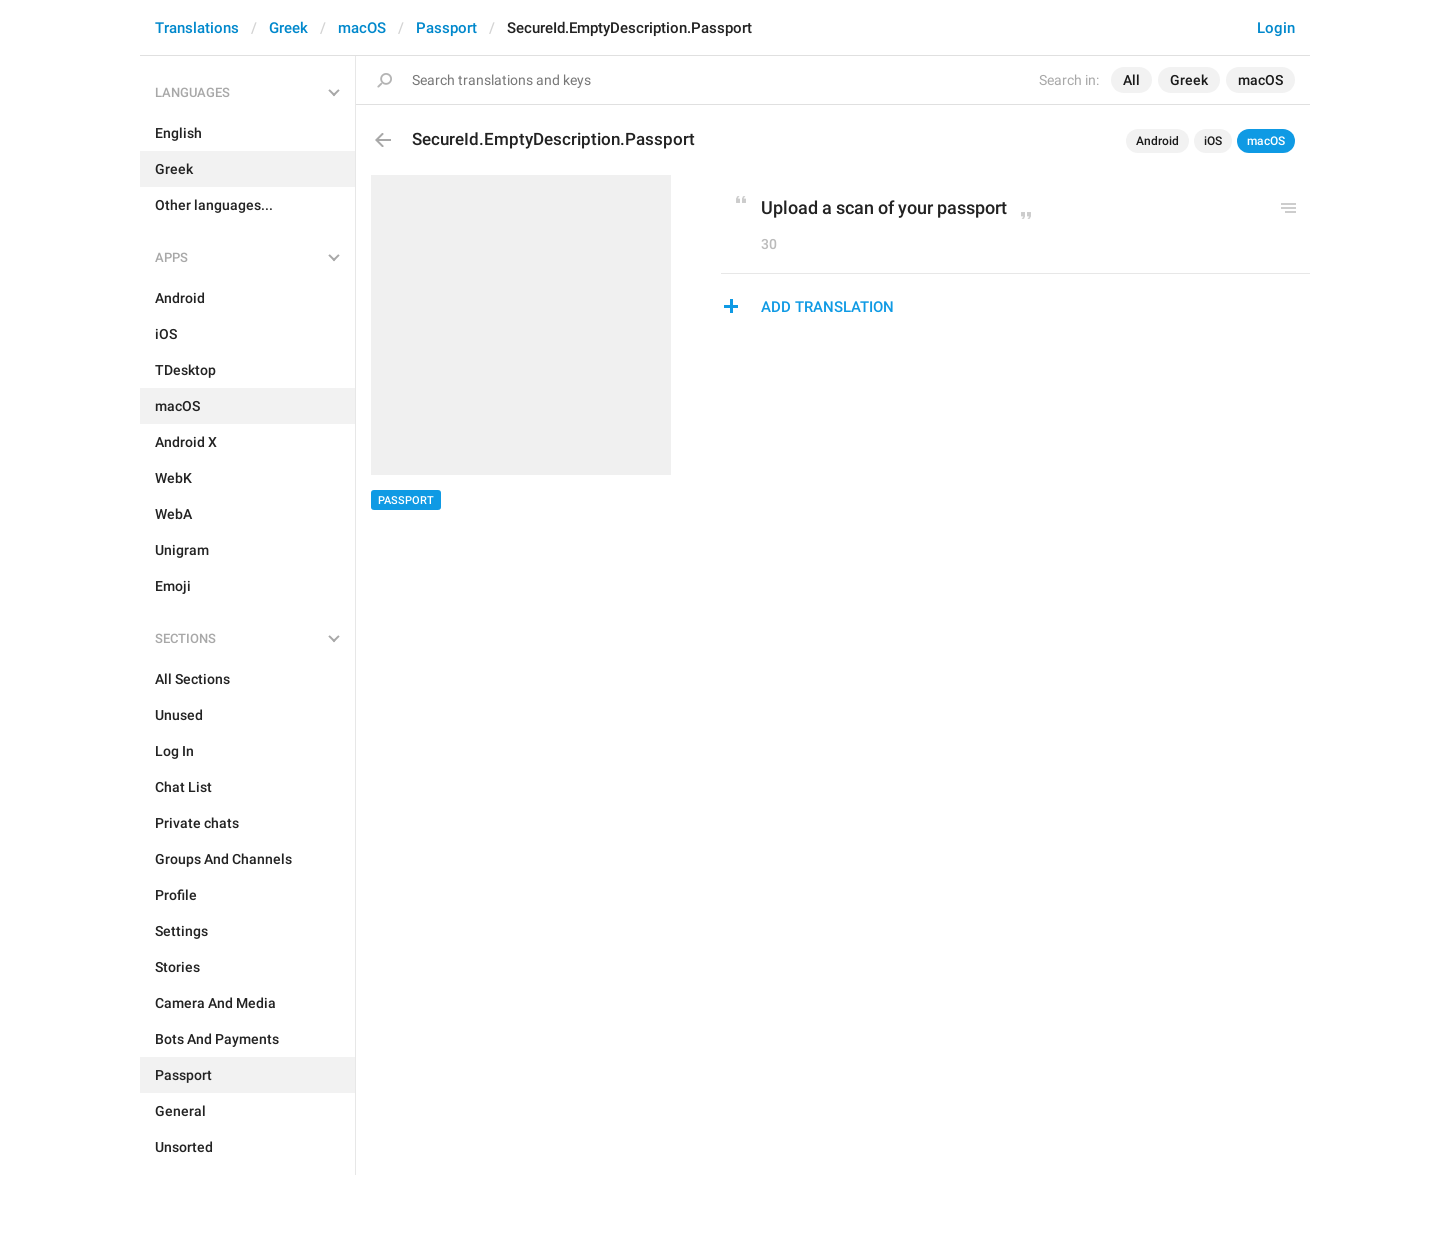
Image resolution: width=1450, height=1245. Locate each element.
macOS (362, 28)
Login (1276, 28)
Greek (288, 28)
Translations (197, 28)
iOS (1213, 141)
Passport (446, 28)
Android (1157, 141)
